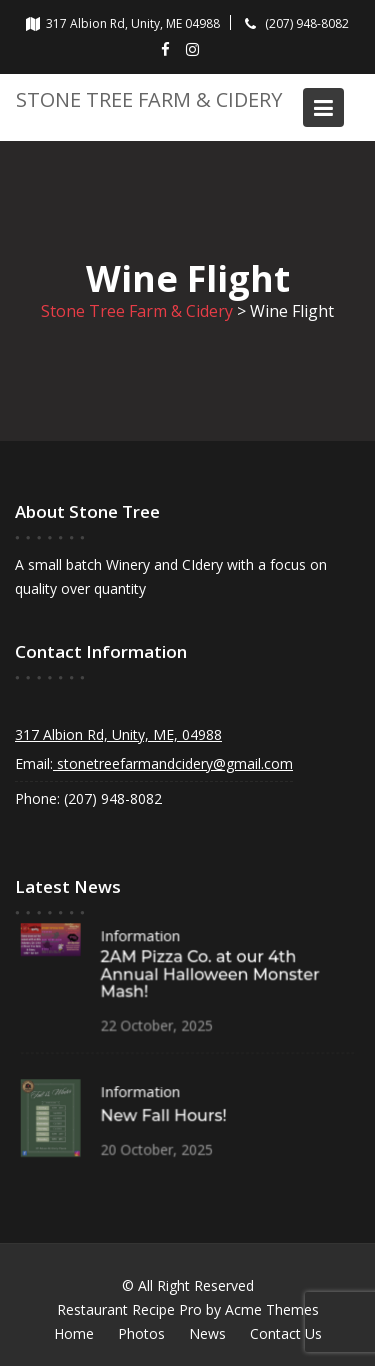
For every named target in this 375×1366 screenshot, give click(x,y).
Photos (141, 1333)
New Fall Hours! (163, 1116)
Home (74, 1333)
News (207, 1333)
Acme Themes (272, 1309)
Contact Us (286, 1333)
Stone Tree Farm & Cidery (149, 99)
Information (140, 936)
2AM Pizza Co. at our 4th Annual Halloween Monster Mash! (209, 974)
